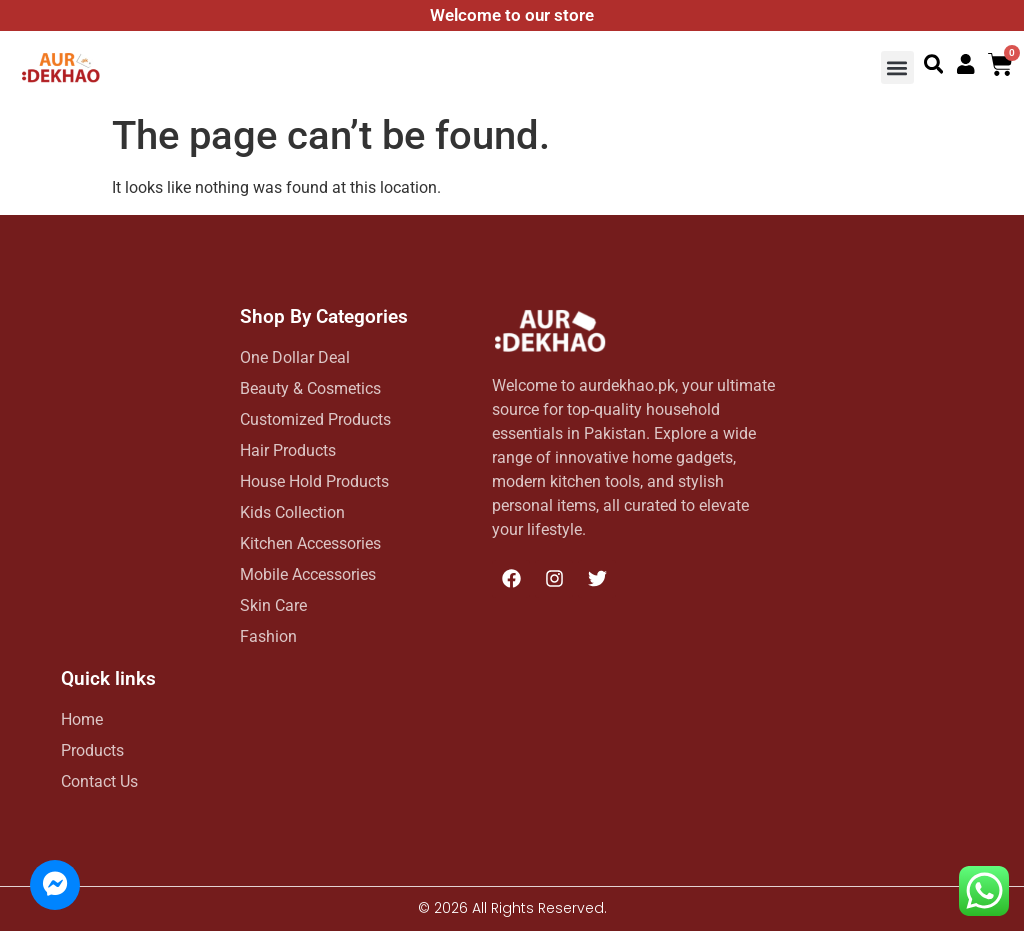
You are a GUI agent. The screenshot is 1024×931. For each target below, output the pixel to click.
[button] (897, 67)
